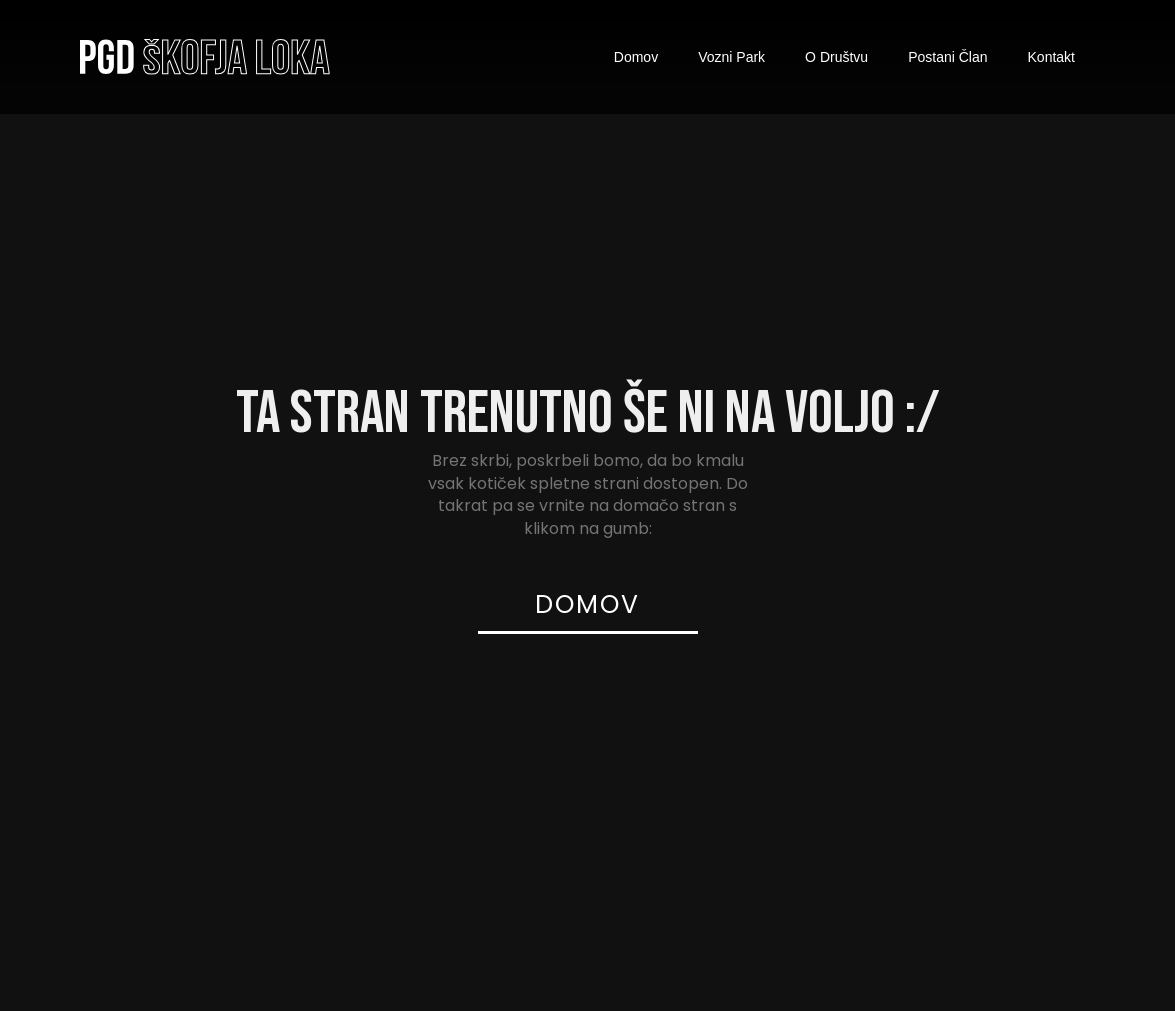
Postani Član (947, 57)
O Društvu (836, 57)
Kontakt (1051, 57)
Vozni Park (731, 57)
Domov (636, 57)
